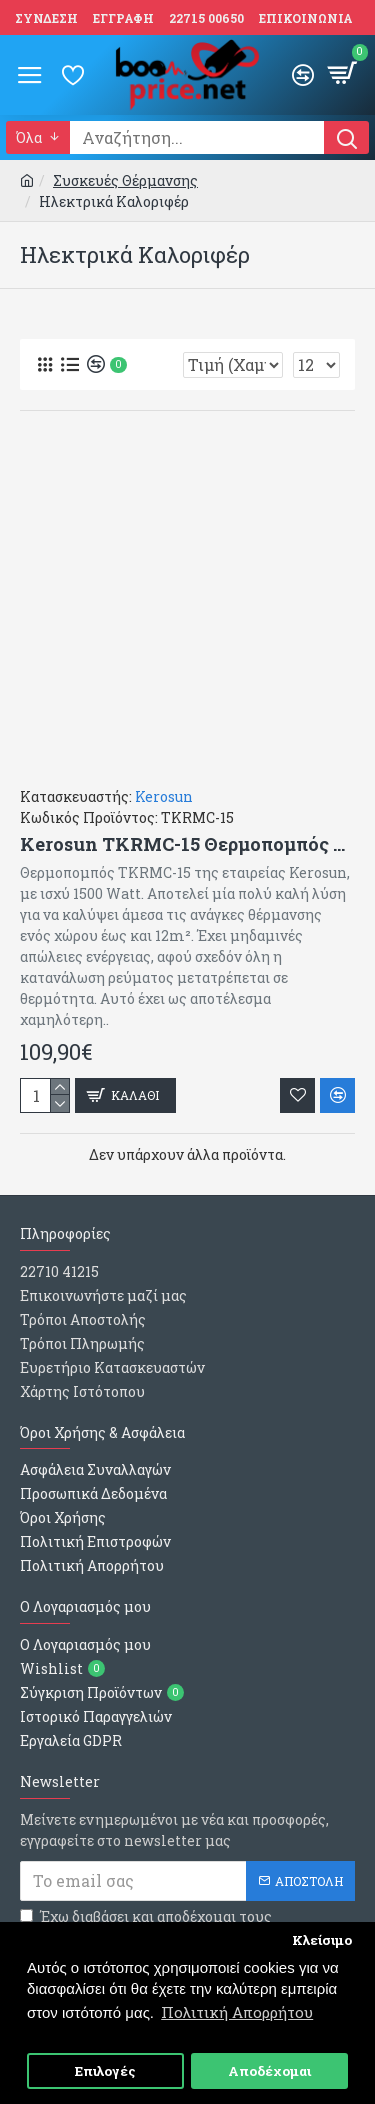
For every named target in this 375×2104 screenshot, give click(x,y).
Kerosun (164, 796)
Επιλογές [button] (105, 2071)
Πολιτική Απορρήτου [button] (237, 2012)
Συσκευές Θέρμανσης (125, 180)
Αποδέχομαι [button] (269, 2071)
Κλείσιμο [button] (322, 1940)
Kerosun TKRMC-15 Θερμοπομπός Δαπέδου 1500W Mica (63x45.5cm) (187, 844)
